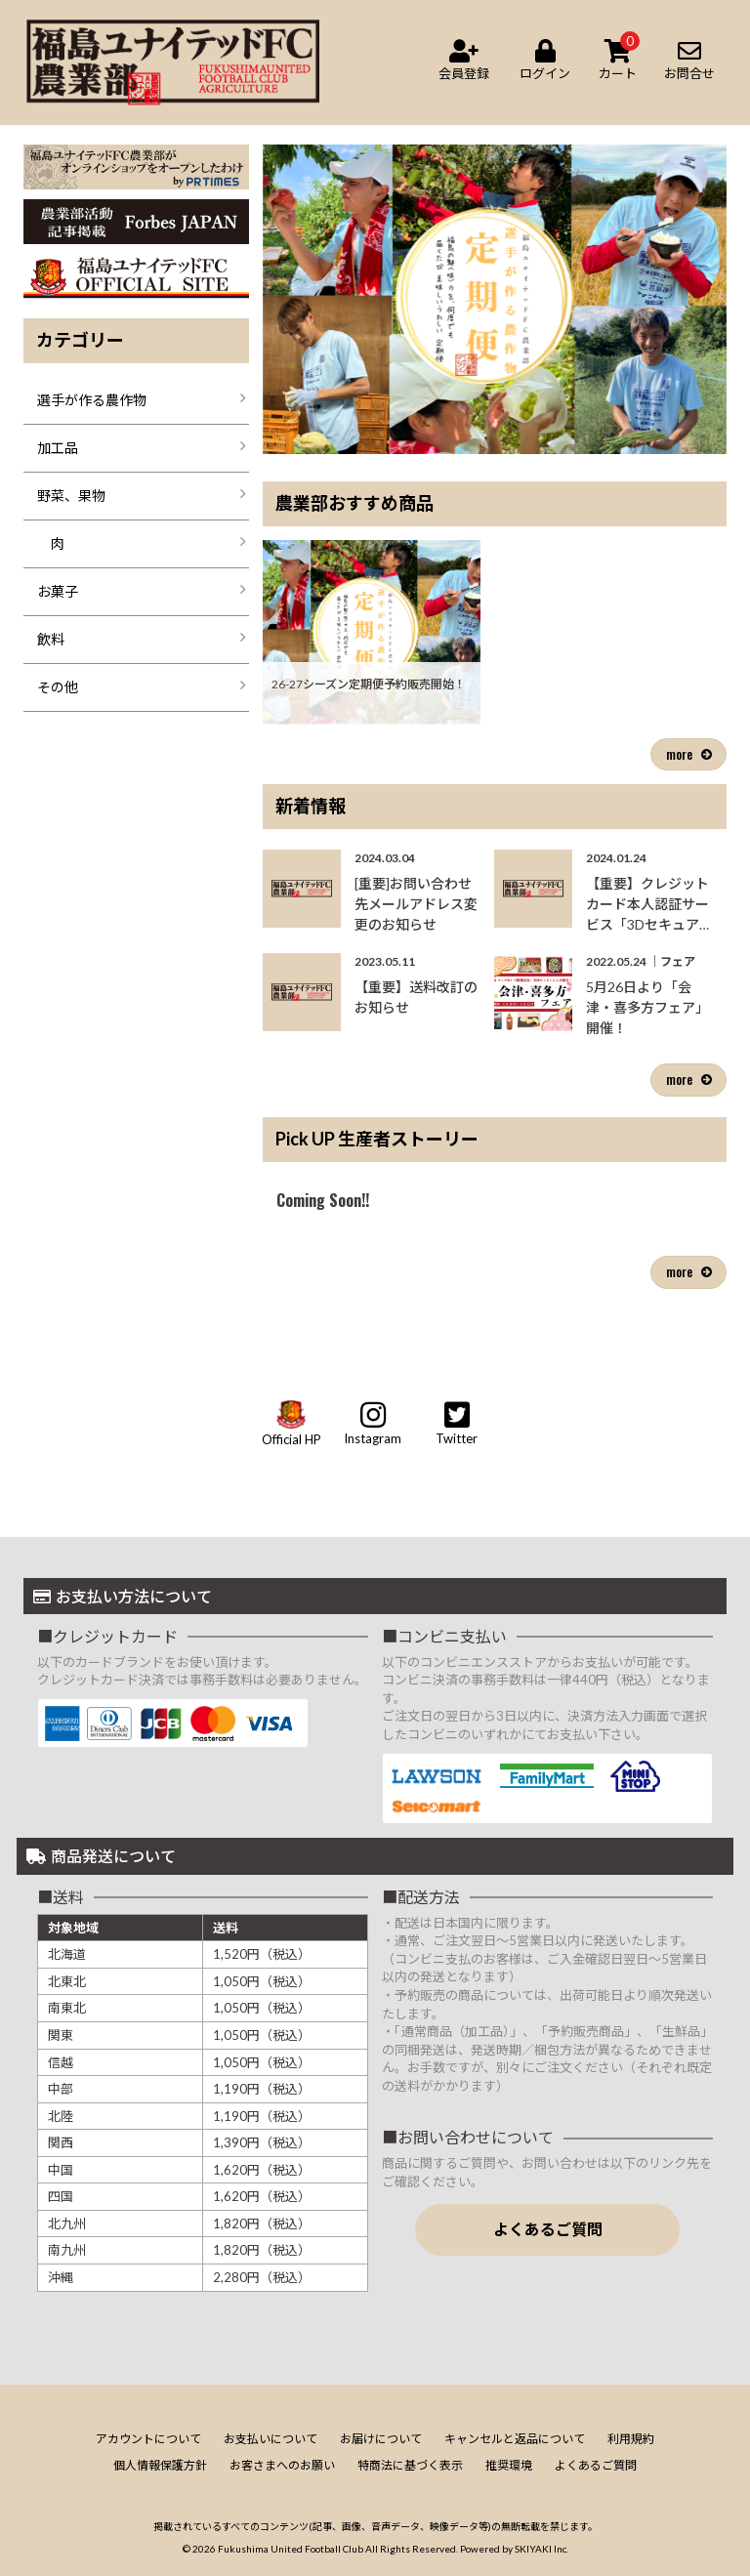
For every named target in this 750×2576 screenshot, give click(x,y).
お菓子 (57, 591)
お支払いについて (270, 2438)
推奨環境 (508, 2465)
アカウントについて (148, 2438)
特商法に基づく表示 (410, 2465)
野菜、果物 (71, 495)
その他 (57, 687)
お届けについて (381, 2438)
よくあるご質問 (548, 2229)
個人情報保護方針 (160, 2465)
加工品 (57, 447)
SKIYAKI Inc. (541, 2549)
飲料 (50, 639)
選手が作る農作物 (91, 400)
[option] (495, 299)
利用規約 (630, 2438)
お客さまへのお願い (282, 2465)
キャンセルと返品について (514, 2438)
